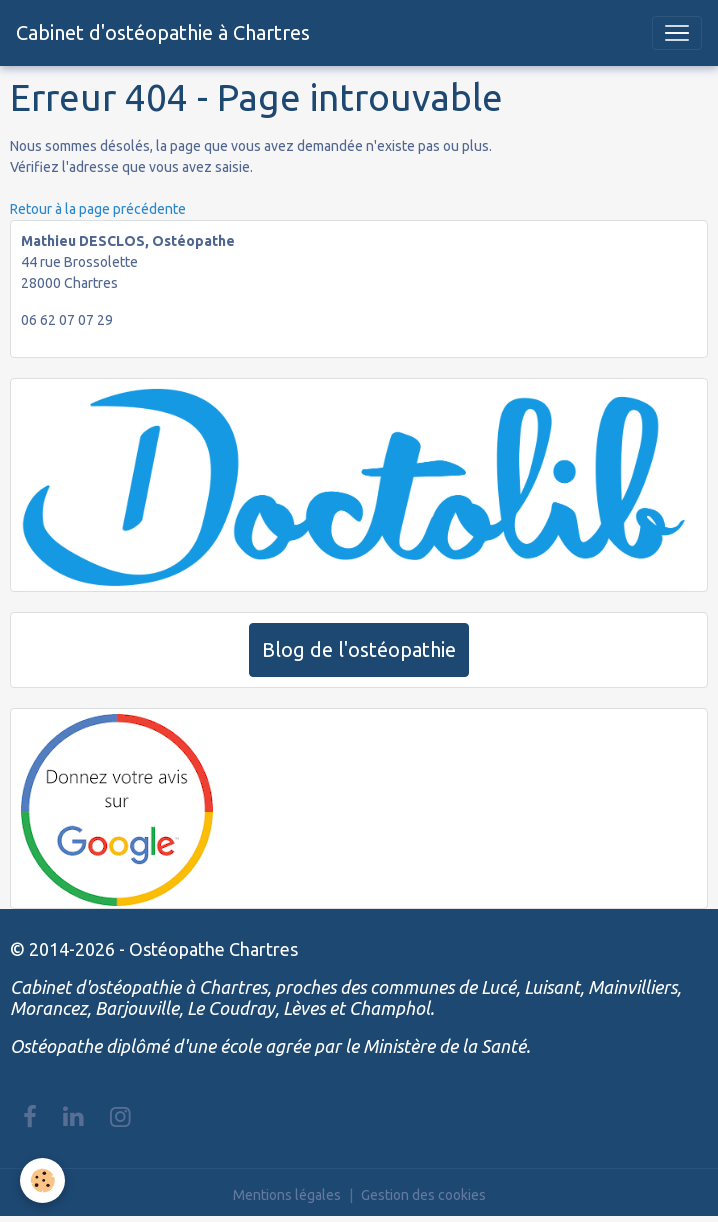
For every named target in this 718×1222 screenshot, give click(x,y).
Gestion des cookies (423, 1195)
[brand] (163, 33)
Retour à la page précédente (98, 209)
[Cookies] (42, 1180)
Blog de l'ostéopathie (359, 649)
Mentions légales (287, 1195)
